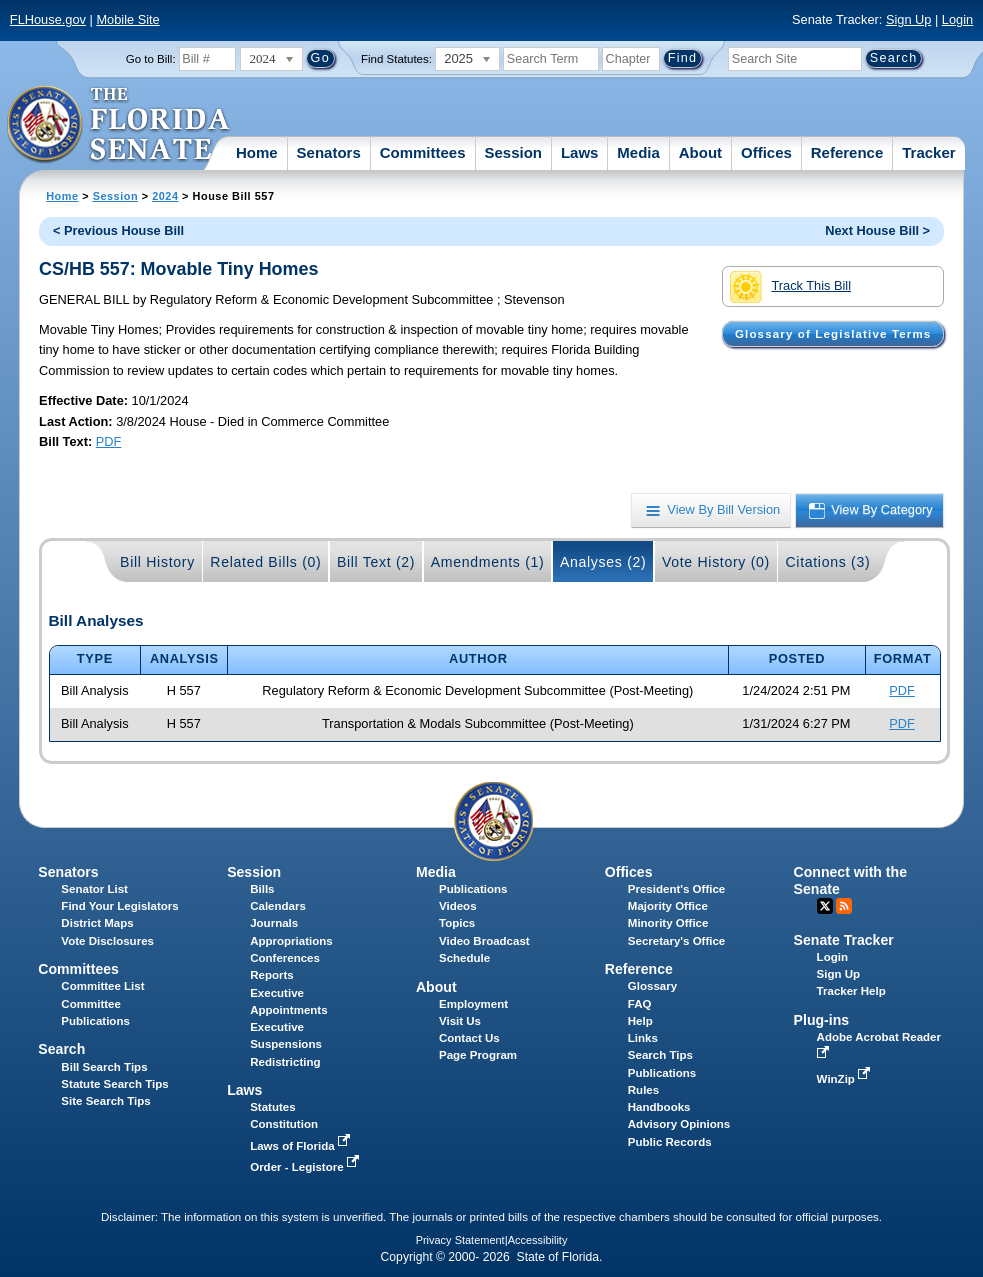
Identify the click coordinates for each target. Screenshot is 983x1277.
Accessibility (538, 1240)
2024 (165, 196)
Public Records (670, 1142)
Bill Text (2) (376, 562)
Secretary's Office (676, 941)
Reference (847, 152)
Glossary (652, 986)
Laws (580, 152)
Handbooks (659, 1107)
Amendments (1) (488, 562)
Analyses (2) (603, 562)
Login (957, 19)
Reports (272, 975)
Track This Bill (790, 287)
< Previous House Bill (118, 230)
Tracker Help (851, 991)
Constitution (284, 1124)
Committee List (102, 986)
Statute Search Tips (114, 1084)
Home (257, 152)
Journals (274, 923)
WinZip (845, 1079)
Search (61, 1049)
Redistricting (285, 1062)
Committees (423, 152)
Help (640, 1021)
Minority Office (668, 923)
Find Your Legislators (119, 906)
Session (513, 152)
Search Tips (660, 1055)
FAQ (640, 1004)
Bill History (157, 562)
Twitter (825, 906)
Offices (766, 152)
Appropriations (291, 941)
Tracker (928, 152)
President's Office (676, 889)
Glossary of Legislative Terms (833, 334)
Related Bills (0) (265, 562)
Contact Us (469, 1038)
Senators (329, 152)
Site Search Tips (105, 1101)
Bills (262, 889)
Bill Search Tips (104, 1067)
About (700, 152)
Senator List (94, 889)
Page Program (478, 1055)
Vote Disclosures (107, 941)
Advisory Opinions (679, 1124)
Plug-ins (822, 1020)
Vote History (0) (716, 562)
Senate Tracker (844, 940)
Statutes (272, 1107)
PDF (109, 441)
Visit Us (460, 1021)
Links (643, 1038)
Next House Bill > (877, 230)
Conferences (285, 958)
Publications (473, 889)
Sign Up (909, 19)
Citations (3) (827, 562)
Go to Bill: (151, 59)
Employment (473, 1004)
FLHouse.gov (48, 19)
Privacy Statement (460, 1240)
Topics (457, 923)
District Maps (97, 923)
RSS (844, 906)
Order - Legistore (306, 1167)
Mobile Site (127, 19)
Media (638, 152)
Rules (643, 1090)
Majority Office (668, 906)
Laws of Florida (302, 1146)
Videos (458, 906)
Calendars (278, 906)
